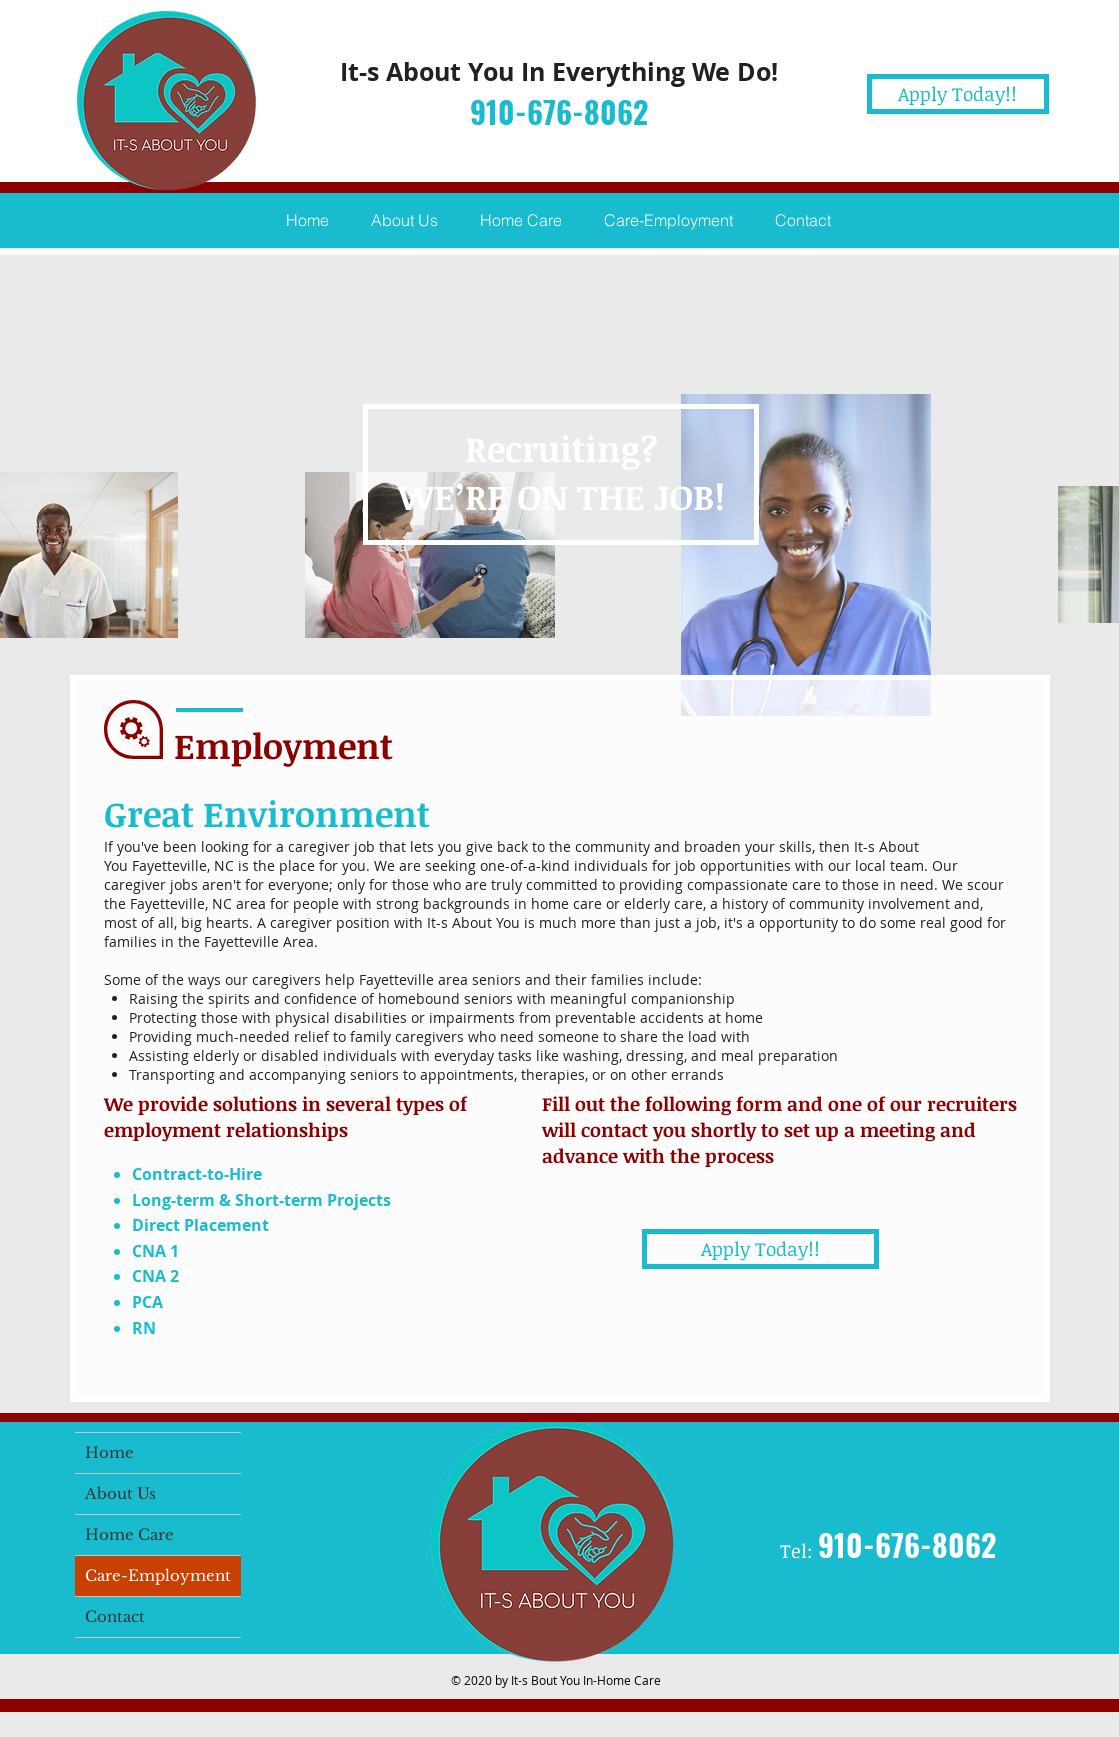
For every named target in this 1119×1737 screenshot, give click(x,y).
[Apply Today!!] (958, 94)
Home (109, 1452)
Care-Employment (158, 1575)
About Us (120, 1493)
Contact (115, 1616)
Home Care (129, 1534)
